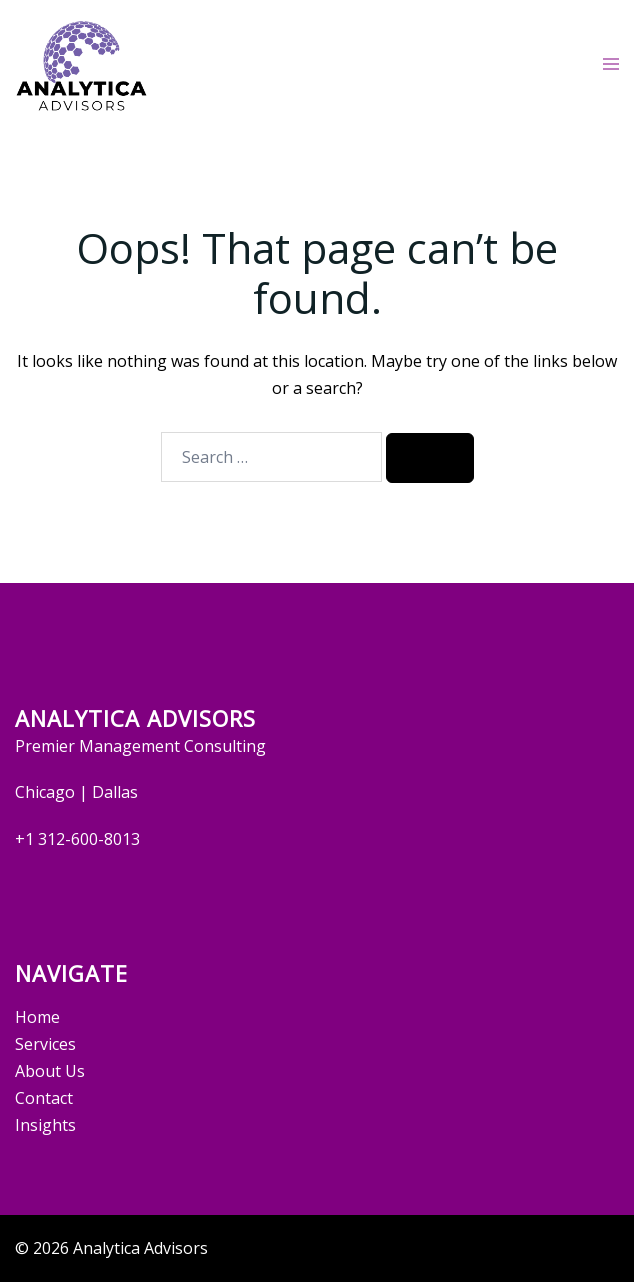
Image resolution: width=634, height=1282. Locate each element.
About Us (50, 1071)
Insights (45, 1125)
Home (37, 1017)
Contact (44, 1098)
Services (45, 1044)
